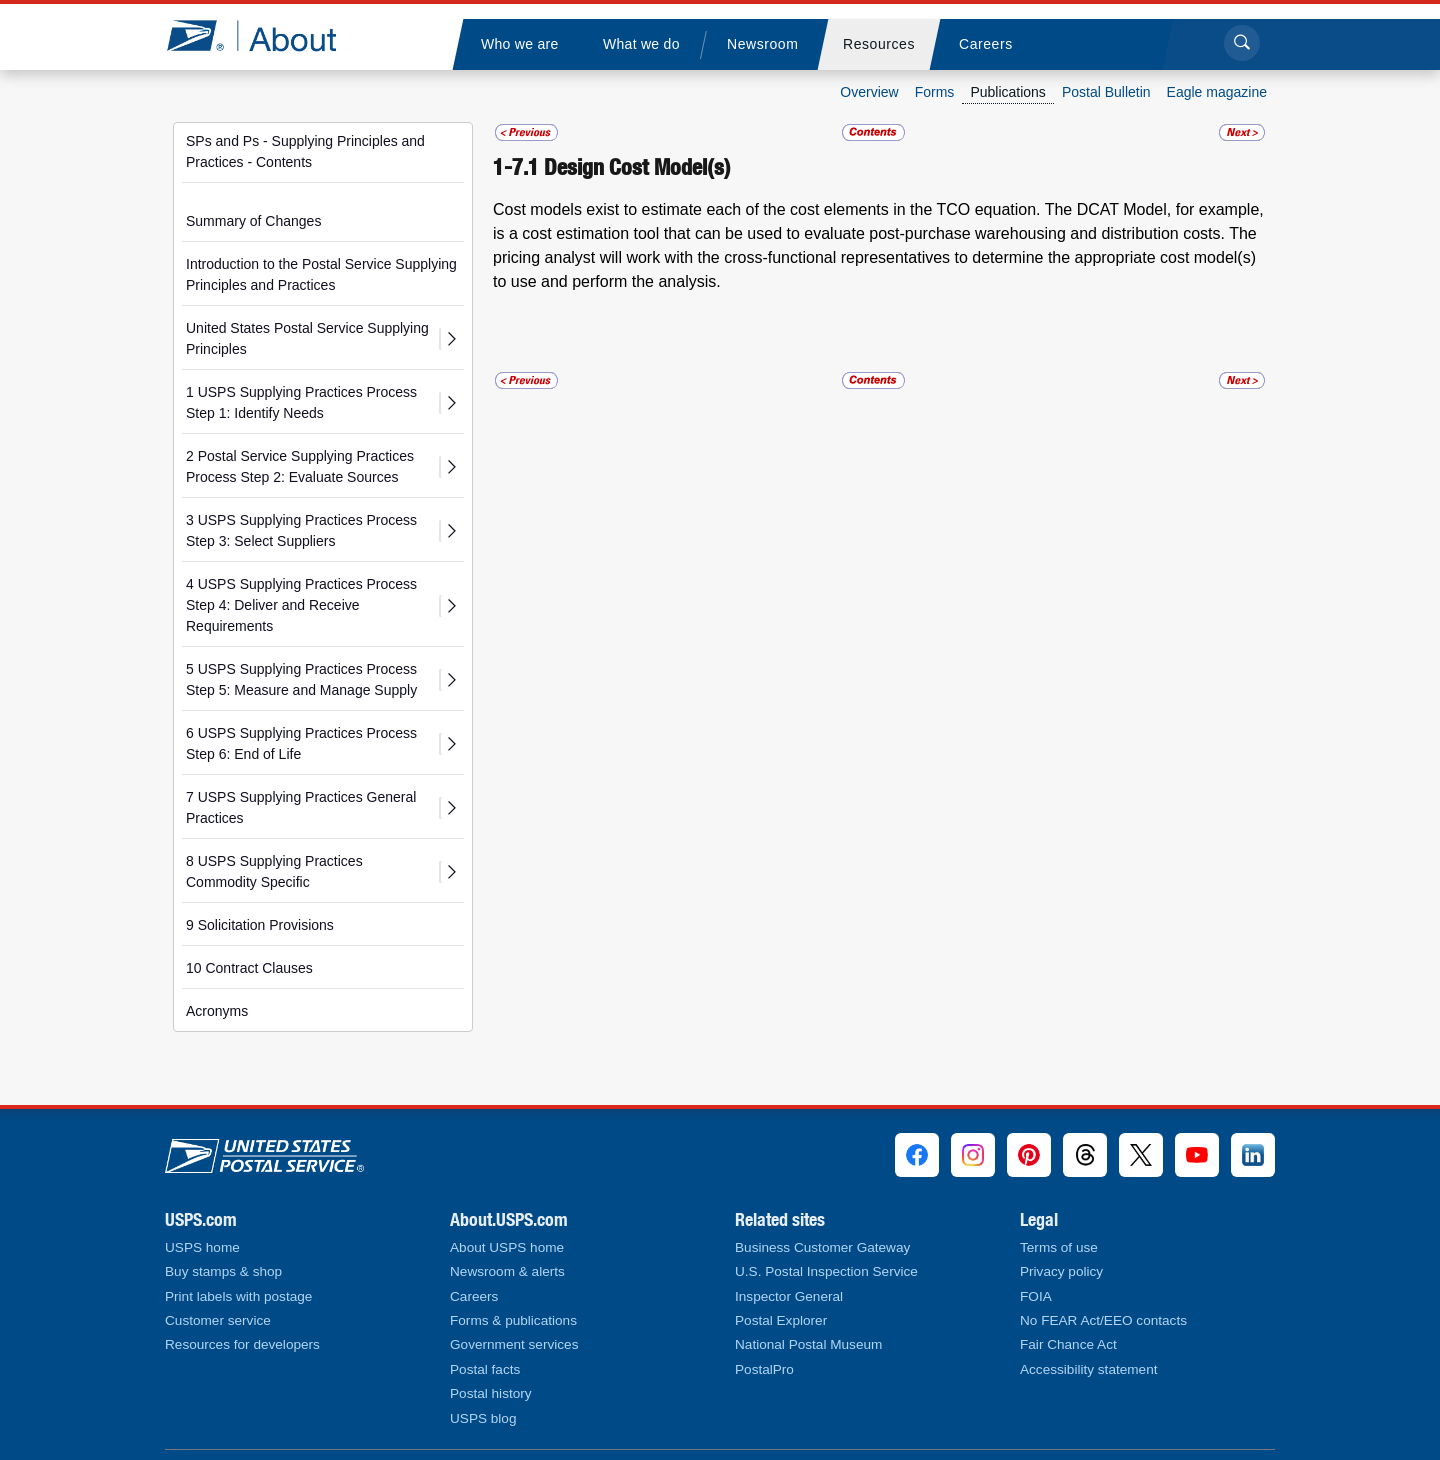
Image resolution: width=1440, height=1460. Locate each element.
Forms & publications (513, 1320)
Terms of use (1059, 1247)
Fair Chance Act (1068, 1344)
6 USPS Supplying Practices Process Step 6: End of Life (301, 743)
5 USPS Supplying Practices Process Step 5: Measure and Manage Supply (301, 679)
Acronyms (217, 1011)
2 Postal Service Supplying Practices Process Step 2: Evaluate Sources (300, 466)
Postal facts (485, 1369)
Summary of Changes (253, 221)
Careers (474, 1296)
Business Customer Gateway (822, 1247)
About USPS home (507, 1247)
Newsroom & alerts (507, 1271)
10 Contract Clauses (249, 968)
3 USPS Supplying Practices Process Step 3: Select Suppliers (301, 530)
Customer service (218, 1320)
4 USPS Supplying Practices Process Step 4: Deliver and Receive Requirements (301, 605)
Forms (935, 92)
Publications (1008, 92)
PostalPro (764, 1369)
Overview (869, 92)
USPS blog (483, 1418)
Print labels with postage (238, 1296)
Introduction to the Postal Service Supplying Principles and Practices (321, 274)
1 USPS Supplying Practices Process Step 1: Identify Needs (301, 402)
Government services (514, 1344)
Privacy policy (1061, 1271)
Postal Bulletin (1106, 92)
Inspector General (789, 1296)
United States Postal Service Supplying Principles (307, 338)
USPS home (202, 1247)
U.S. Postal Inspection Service (826, 1271)
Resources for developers (242, 1344)
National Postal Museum (808, 1344)
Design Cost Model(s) (637, 167)
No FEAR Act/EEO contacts (1103, 1320)
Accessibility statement (1089, 1369)
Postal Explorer (781, 1320)
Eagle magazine (1217, 92)
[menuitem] (519, 44)
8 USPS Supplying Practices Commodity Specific (274, 871)
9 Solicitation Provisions (260, 925)
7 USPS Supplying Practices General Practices (301, 807)
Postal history (491, 1393)
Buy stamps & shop (223, 1271)
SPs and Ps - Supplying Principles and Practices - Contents (305, 151)
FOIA (1036, 1296)
